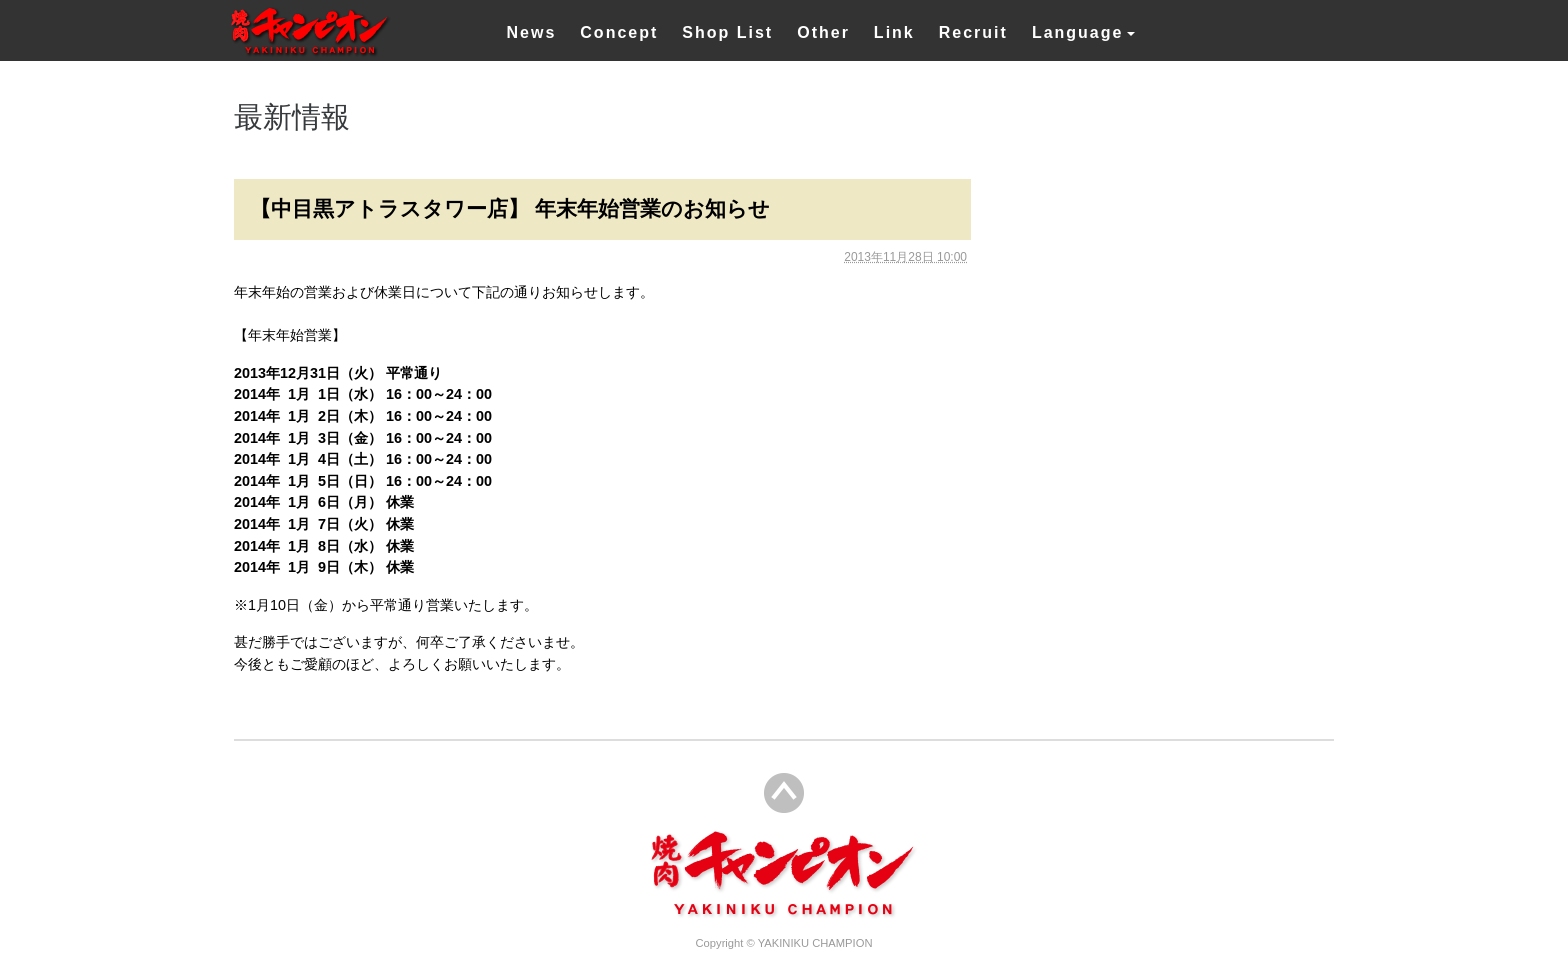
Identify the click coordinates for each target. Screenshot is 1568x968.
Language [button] (1078, 32)
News (532, 32)
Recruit (973, 32)
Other (823, 32)
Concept (619, 32)
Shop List (727, 32)
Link (894, 32)
